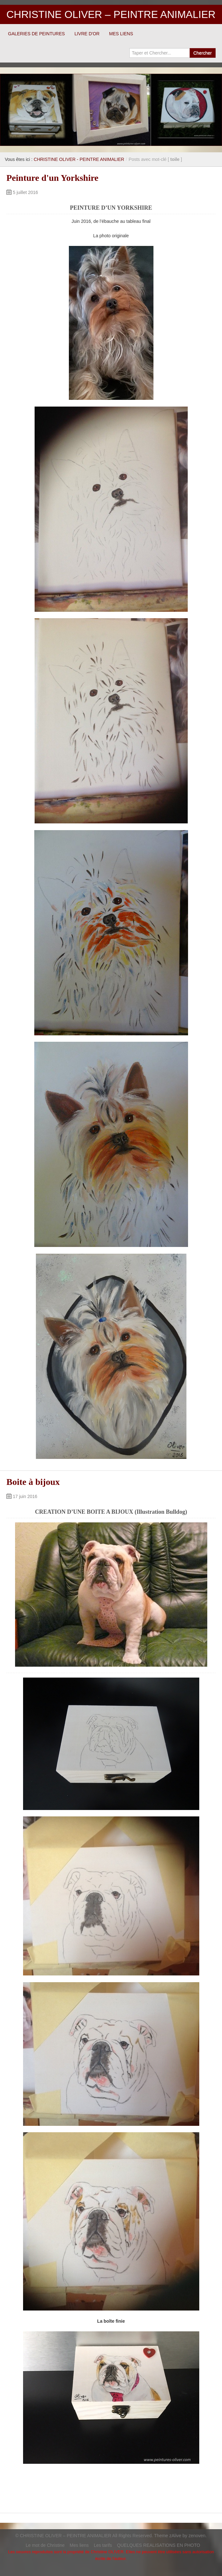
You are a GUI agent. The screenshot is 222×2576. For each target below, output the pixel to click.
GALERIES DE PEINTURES (36, 33)
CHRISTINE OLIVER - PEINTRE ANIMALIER (79, 159)
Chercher (202, 52)
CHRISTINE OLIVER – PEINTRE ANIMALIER (111, 14)
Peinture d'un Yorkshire (52, 178)
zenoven (196, 2535)
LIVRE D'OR (86, 33)
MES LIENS (121, 33)
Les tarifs (103, 2545)
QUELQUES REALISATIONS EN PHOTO (158, 2545)
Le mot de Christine (45, 2545)
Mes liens (79, 2545)
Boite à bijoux (33, 1482)
